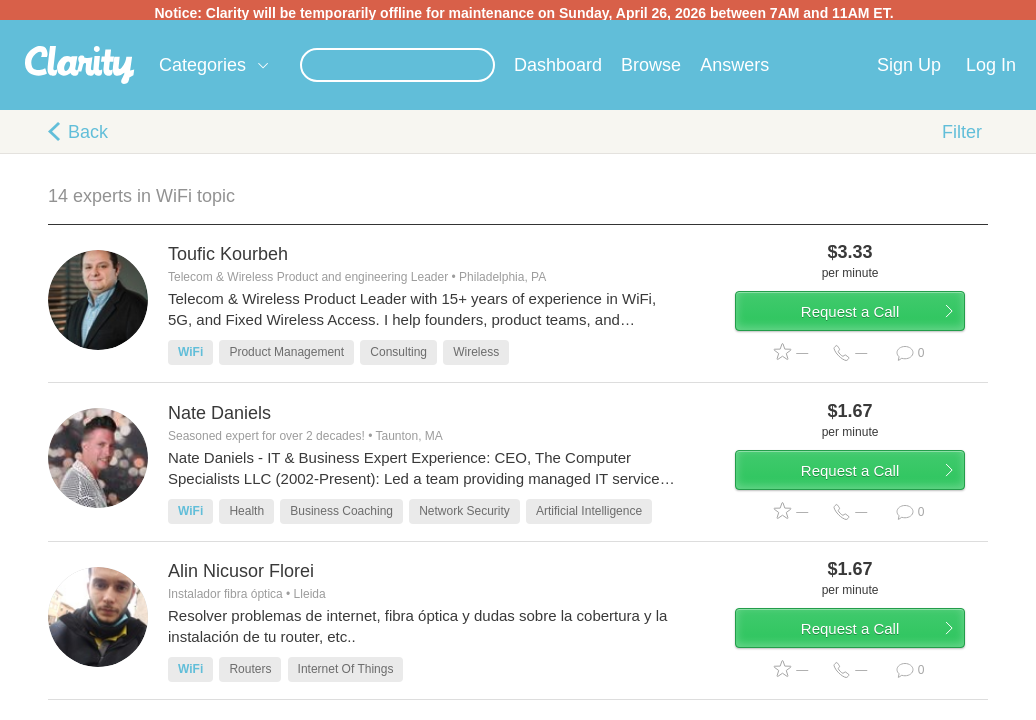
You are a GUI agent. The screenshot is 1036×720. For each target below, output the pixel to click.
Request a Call (870, 323)
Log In (991, 69)
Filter (962, 136)
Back (88, 136)
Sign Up (909, 69)
